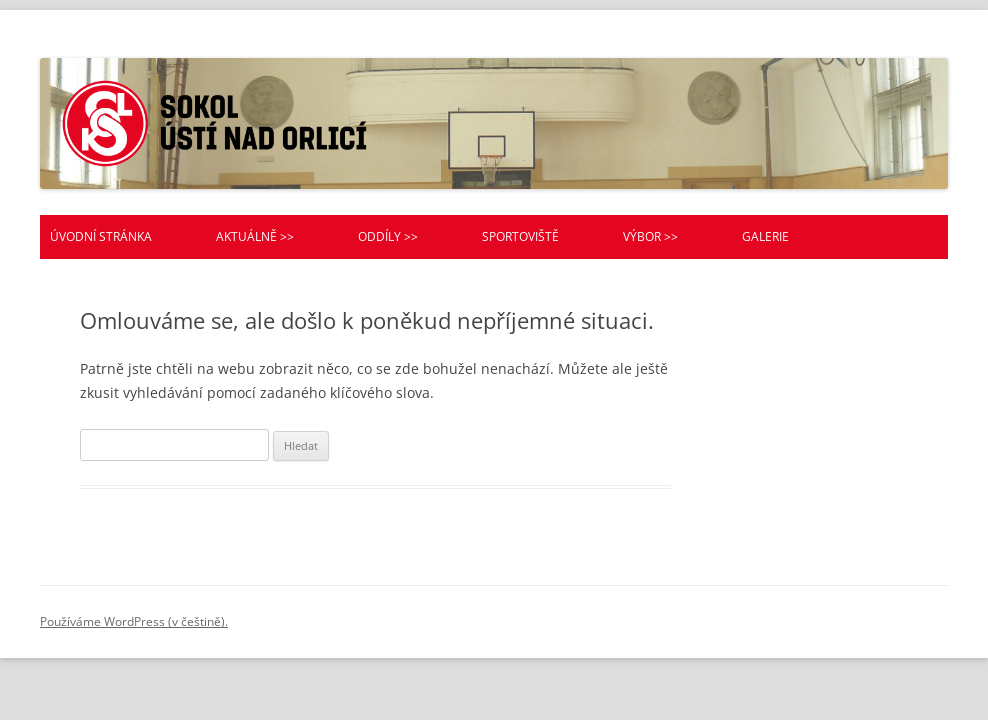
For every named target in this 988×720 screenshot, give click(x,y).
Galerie (765, 236)
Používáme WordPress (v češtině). (134, 621)
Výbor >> (650, 236)
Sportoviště (520, 236)
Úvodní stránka (101, 236)
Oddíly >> (388, 236)
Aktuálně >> (255, 236)
